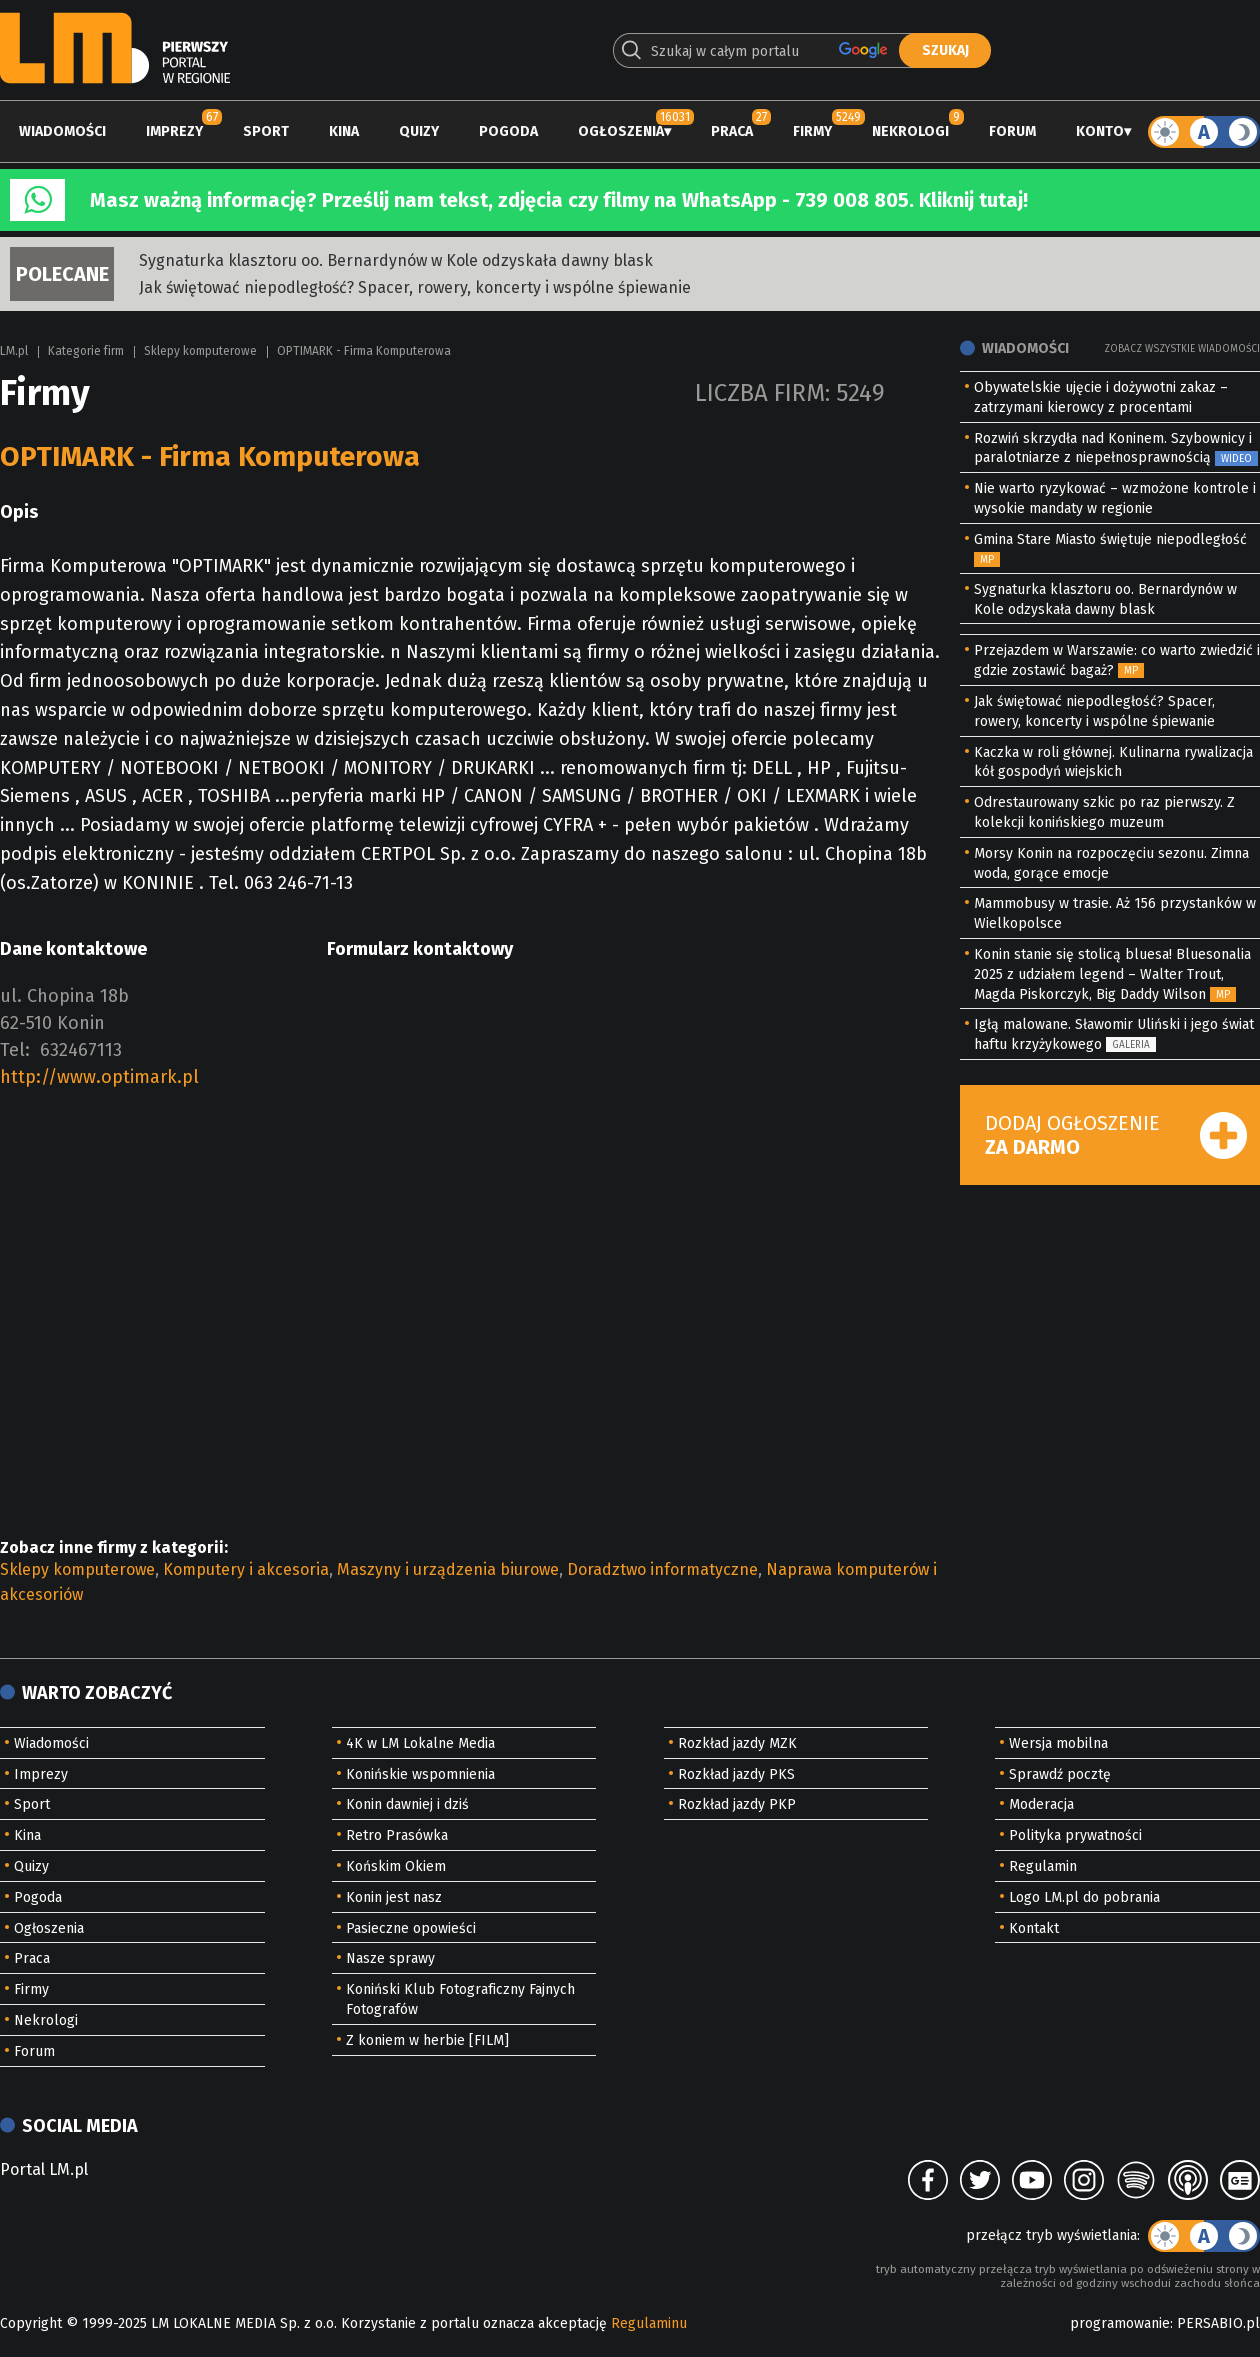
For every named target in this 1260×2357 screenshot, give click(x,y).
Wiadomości (62, 131)
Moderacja (1041, 1804)
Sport (266, 131)
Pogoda (508, 131)
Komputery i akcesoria (246, 1569)
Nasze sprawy (390, 1958)
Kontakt (1034, 1928)
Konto (1100, 131)
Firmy (812, 131)
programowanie (1120, 2323)
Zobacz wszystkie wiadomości (1182, 349)
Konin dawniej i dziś (407, 1804)
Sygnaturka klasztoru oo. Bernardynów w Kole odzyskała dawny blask (396, 260)
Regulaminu (649, 2323)
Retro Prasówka (397, 1835)
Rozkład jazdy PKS (736, 1774)
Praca (732, 131)
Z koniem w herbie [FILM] (427, 2040)
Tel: (15, 1050)
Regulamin (1043, 1866)
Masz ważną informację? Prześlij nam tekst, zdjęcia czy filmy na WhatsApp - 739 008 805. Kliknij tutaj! (559, 200)
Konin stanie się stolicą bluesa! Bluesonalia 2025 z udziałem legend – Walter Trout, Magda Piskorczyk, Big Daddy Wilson (1112, 974)
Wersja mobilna (1058, 1743)
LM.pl (14, 351)
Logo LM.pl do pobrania (1084, 1897)
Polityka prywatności (1075, 1835)
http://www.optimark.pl (99, 1077)
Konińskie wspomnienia (420, 1774)
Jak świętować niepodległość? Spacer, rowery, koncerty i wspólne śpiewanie (415, 287)
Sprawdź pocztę (1060, 1774)
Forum (1012, 131)
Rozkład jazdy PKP (737, 1804)
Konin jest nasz (394, 1897)
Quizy (419, 131)
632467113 (81, 1050)
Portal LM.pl (44, 2169)
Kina (344, 131)
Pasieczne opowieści (411, 1928)
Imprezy (174, 131)
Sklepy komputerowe (200, 351)
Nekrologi (910, 131)
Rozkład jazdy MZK (737, 1743)
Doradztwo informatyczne (662, 1569)
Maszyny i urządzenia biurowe (448, 1569)
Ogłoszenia (621, 131)
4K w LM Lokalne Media (420, 1743)
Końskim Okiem (396, 1866)
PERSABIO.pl (1218, 2323)
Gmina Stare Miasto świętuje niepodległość (1110, 539)
